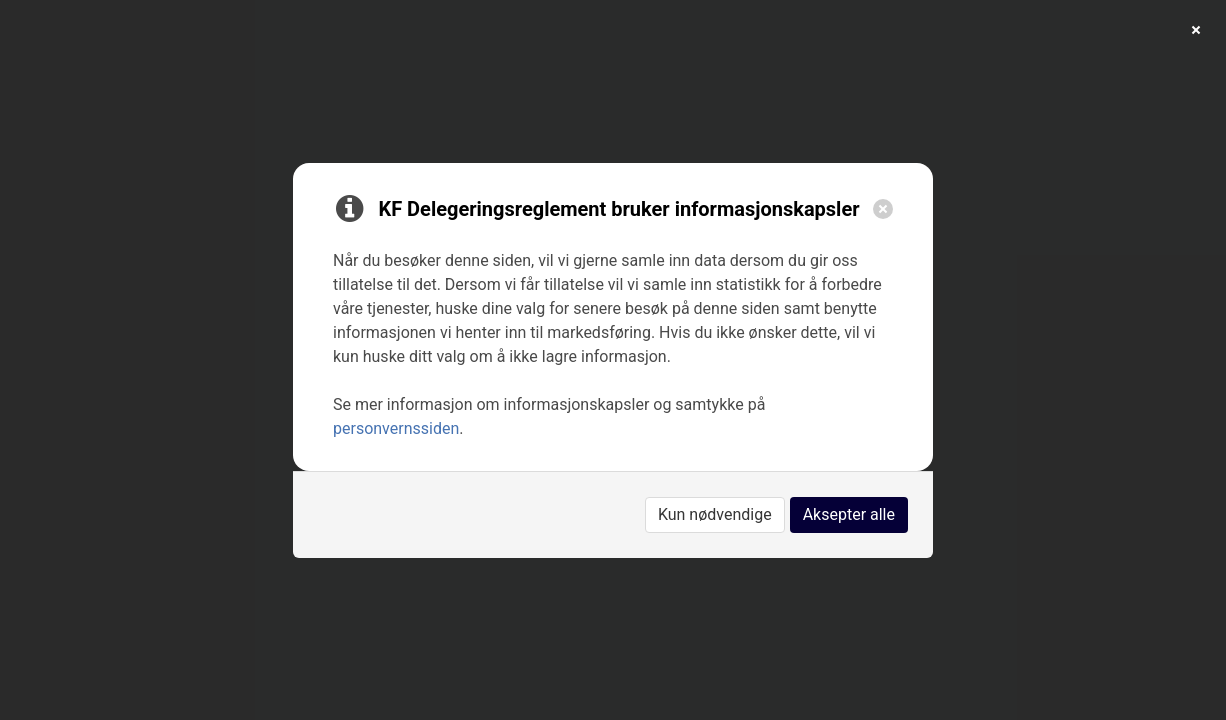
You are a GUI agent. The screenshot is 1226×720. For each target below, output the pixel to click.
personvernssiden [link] (396, 428)
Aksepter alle (849, 514)
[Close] (883, 209)
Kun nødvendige (715, 514)
